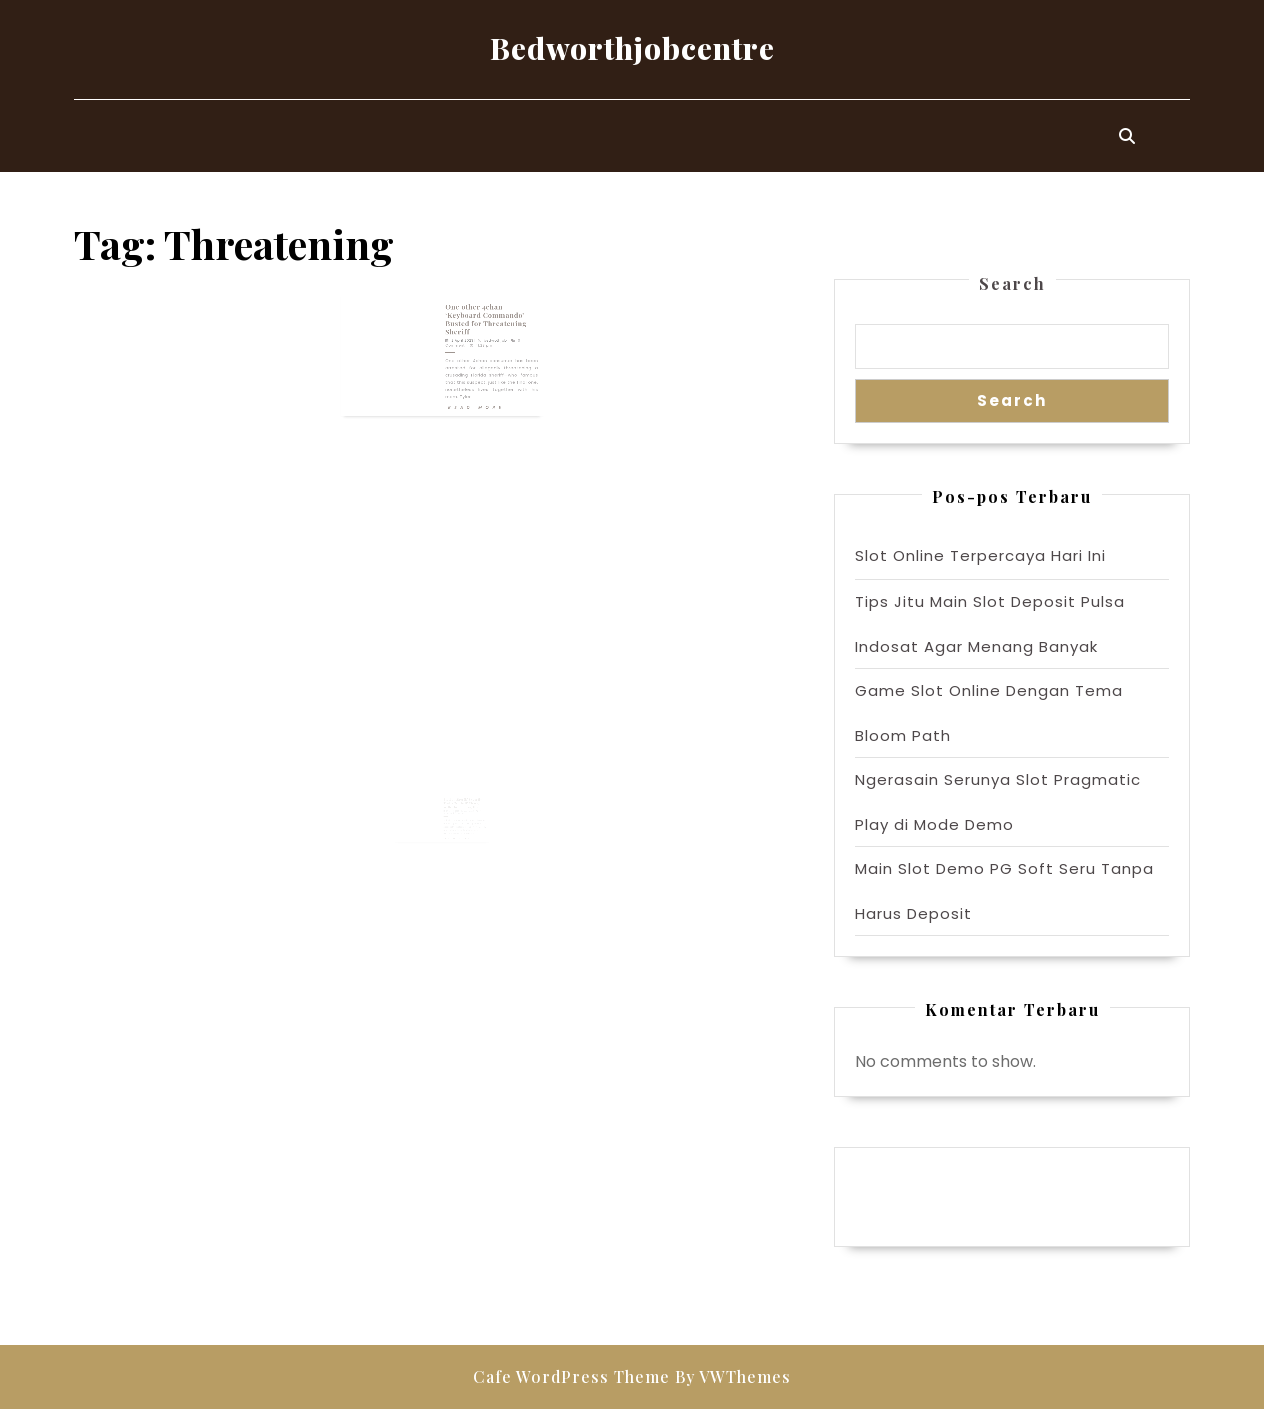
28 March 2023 (452, 820)
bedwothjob (481, 338)
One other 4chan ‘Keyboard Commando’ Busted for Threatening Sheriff (474, 323)
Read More (468, 389)
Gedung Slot (903, 1178)
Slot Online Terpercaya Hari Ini (980, 555)
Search (1012, 283)
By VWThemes (733, 1376)
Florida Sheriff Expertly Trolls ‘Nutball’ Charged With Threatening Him (460, 813)
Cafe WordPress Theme (571, 1376)
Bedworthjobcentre (632, 48)
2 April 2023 (457, 338)
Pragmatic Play (914, 1199)
